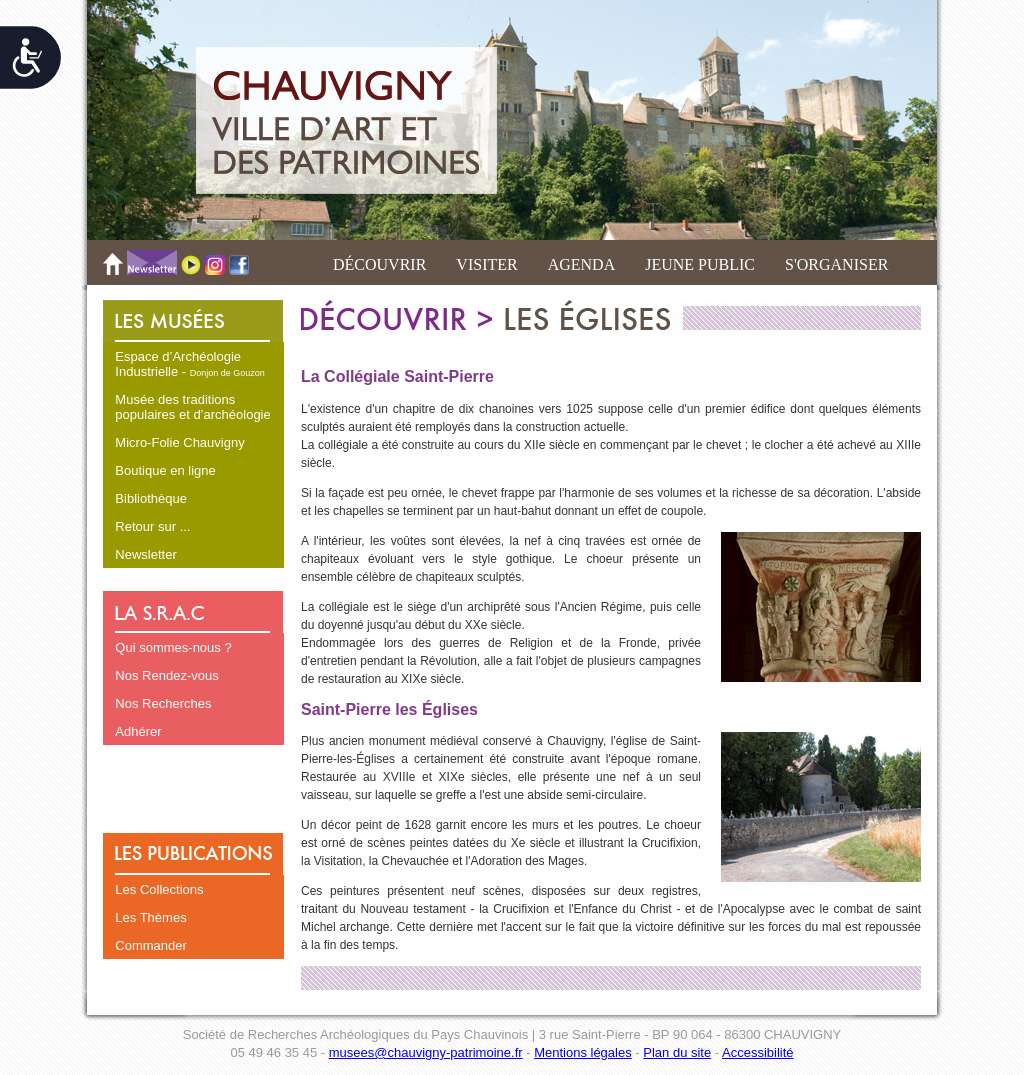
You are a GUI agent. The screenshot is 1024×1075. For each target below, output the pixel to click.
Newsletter (145, 554)
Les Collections (159, 889)
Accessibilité (758, 1052)
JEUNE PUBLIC (700, 264)
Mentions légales (583, 1052)
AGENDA (582, 264)
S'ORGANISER (836, 264)
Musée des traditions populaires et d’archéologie (192, 407)
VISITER (486, 264)
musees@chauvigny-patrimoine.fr (426, 1052)
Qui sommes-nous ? (173, 647)
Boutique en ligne (165, 470)
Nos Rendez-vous (166, 675)
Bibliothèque (151, 498)
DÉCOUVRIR (379, 264)
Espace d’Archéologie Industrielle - (189, 364)
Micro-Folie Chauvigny (179, 442)
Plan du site (677, 1052)
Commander (151, 945)
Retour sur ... (152, 526)
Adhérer (138, 731)
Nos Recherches (163, 703)
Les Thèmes (150, 917)
